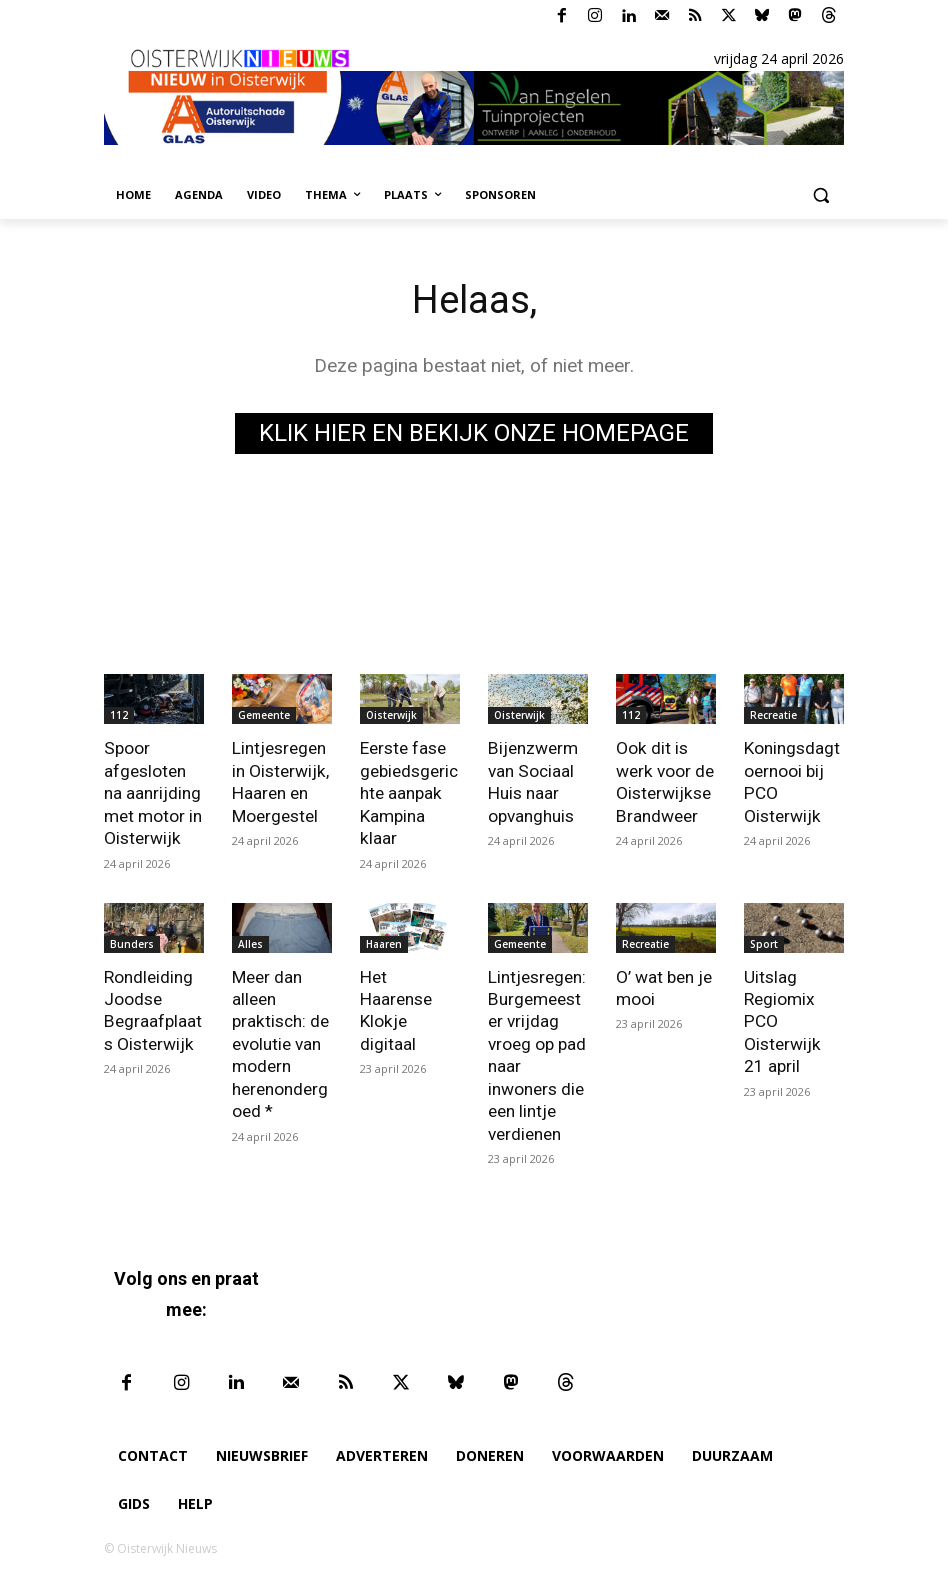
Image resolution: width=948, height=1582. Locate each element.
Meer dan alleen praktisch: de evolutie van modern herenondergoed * (280, 1041)
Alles (250, 942)
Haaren (384, 942)
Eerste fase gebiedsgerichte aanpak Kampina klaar (409, 792)
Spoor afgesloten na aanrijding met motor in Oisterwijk (153, 792)
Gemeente (264, 715)
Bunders (132, 942)
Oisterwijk (391, 715)
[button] (820, 195)
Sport (764, 942)
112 (119, 715)
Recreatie (773, 715)
